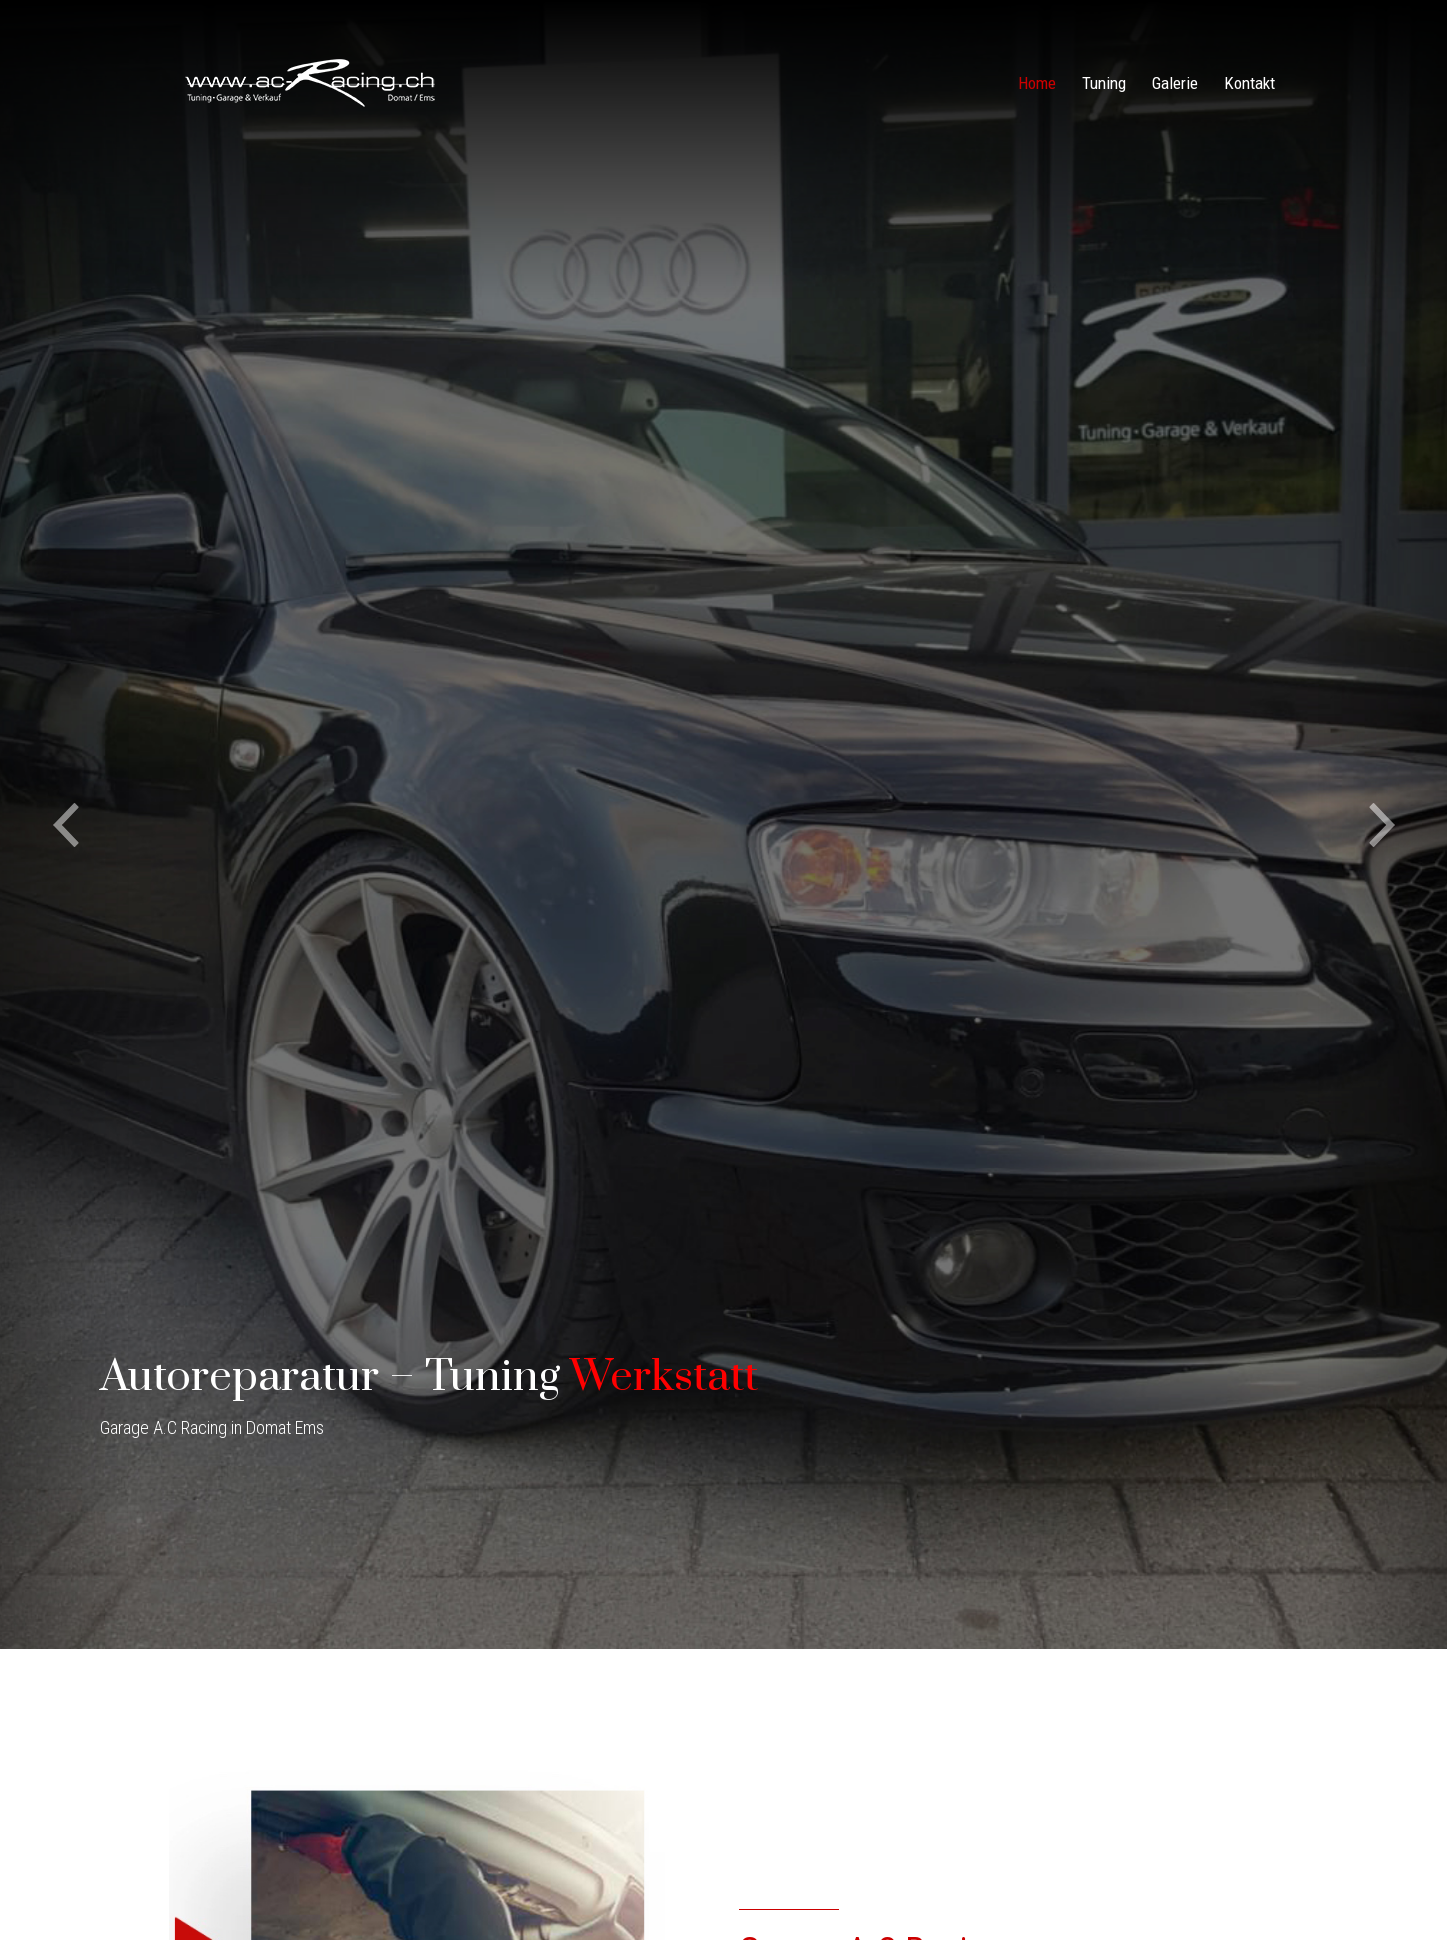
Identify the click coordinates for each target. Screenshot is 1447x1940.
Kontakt (1249, 83)
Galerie (1175, 83)
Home (1037, 83)
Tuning (1104, 83)
